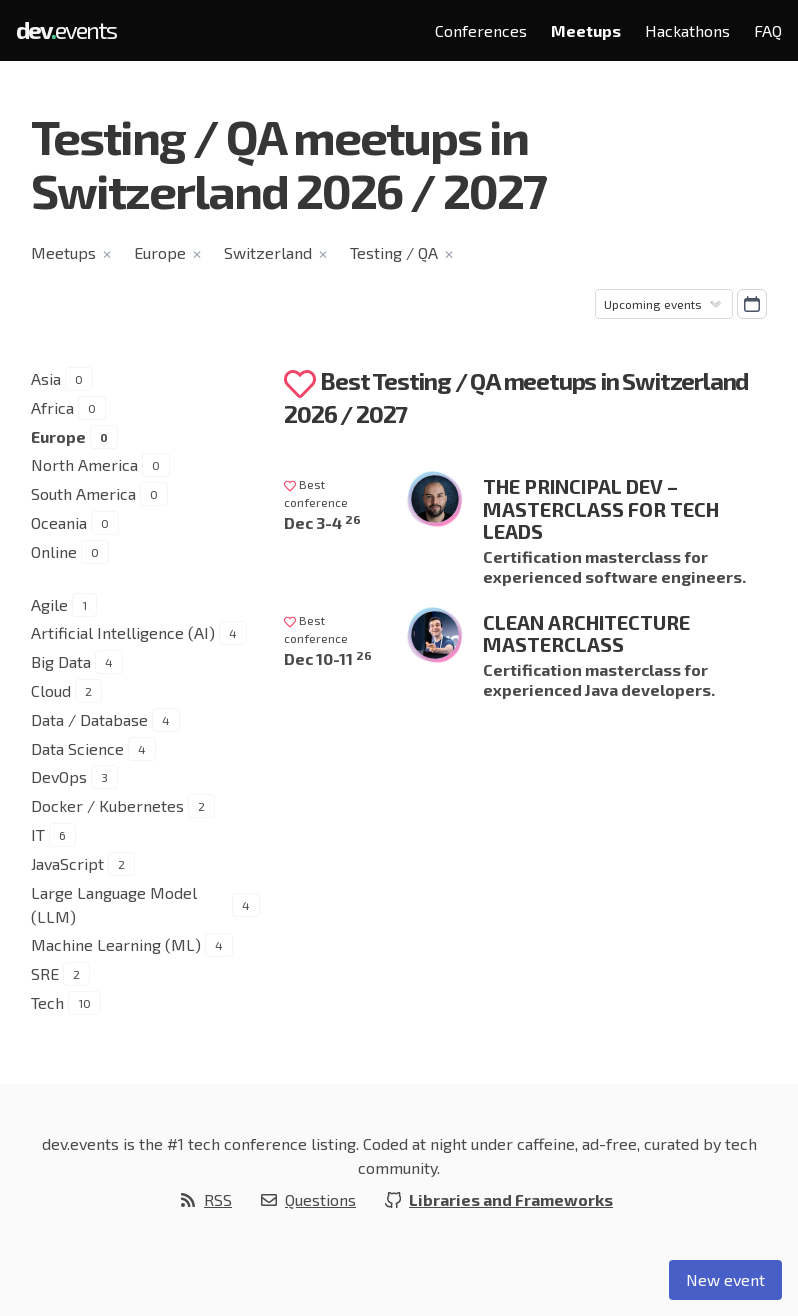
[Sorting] (664, 304)
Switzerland (268, 252)
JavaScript (67, 863)
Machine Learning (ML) (116, 944)
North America (84, 464)
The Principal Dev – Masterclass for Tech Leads (601, 508)
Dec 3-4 (322, 522)
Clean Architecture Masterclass (586, 633)
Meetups (586, 30)
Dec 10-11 (328, 658)
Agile (49, 604)
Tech (47, 1002)
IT (38, 834)
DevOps (59, 776)
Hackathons (687, 30)
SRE (45, 973)
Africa (52, 407)
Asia (46, 378)
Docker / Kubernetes (107, 805)
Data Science (77, 748)
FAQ (768, 30)
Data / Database (89, 719)
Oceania (59, 522)
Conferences (481, 30)
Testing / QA (394, 252)
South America (83, 493)
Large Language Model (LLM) (114, 904)
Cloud (51, 690)
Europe (160, 252)
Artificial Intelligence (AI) (123, 632)
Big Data (61, 661)
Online (54, 551)
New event (725, 1279)
